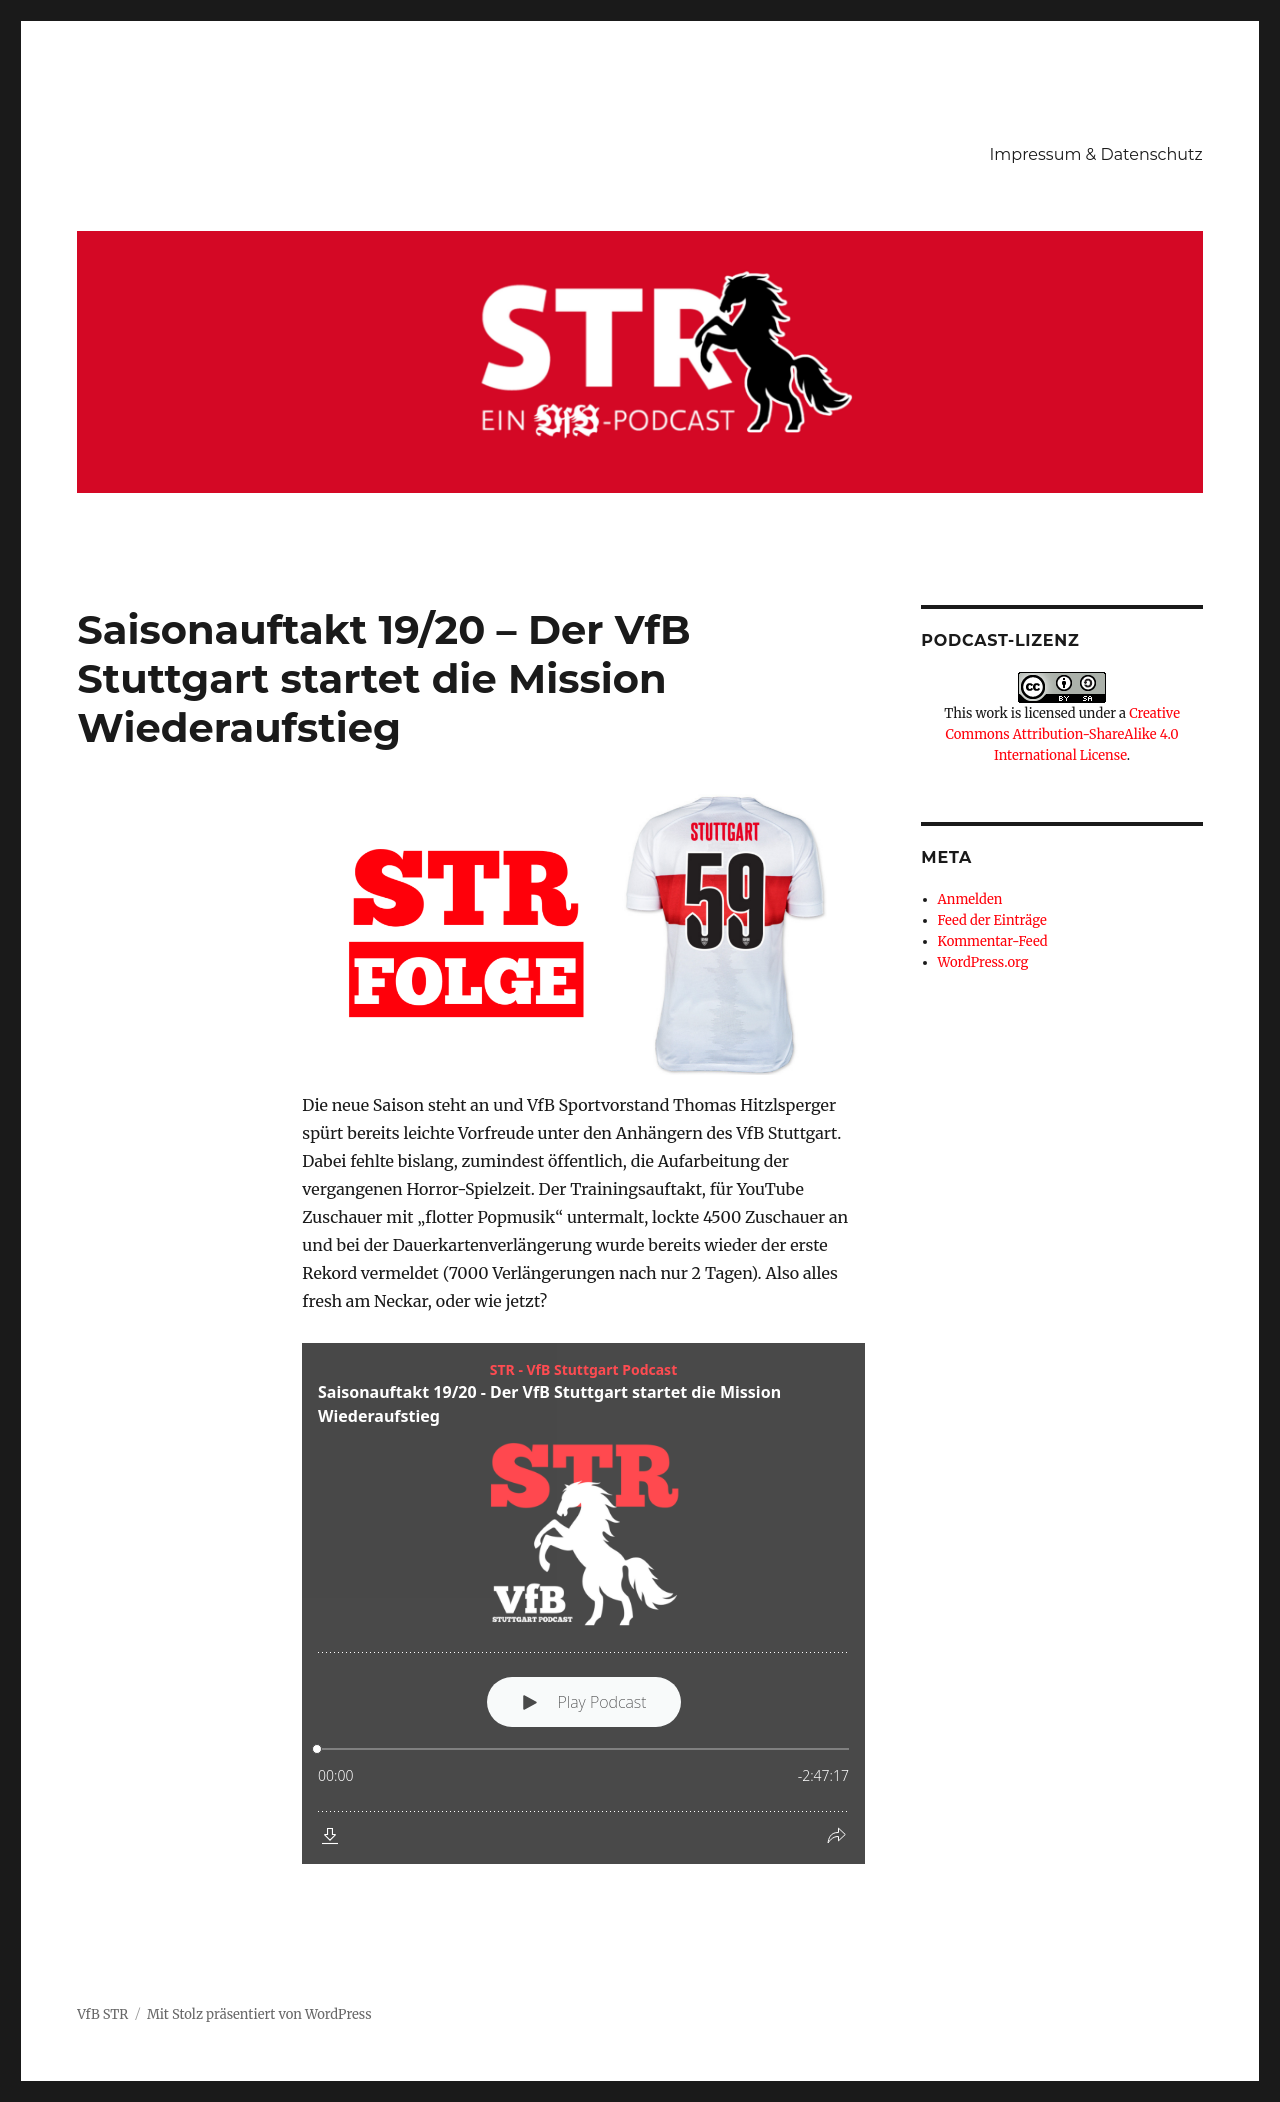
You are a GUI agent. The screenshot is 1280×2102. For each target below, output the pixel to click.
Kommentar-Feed (993, 941)
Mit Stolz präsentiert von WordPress (259, 2014)
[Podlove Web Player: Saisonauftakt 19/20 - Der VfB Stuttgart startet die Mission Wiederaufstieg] (583, 1603)
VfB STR (102, 2014)
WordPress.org (983, 962)
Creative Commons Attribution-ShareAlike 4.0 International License (1062, 734)
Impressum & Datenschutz (1096, 154)
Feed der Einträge (992, 920)
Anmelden (970, 899)
